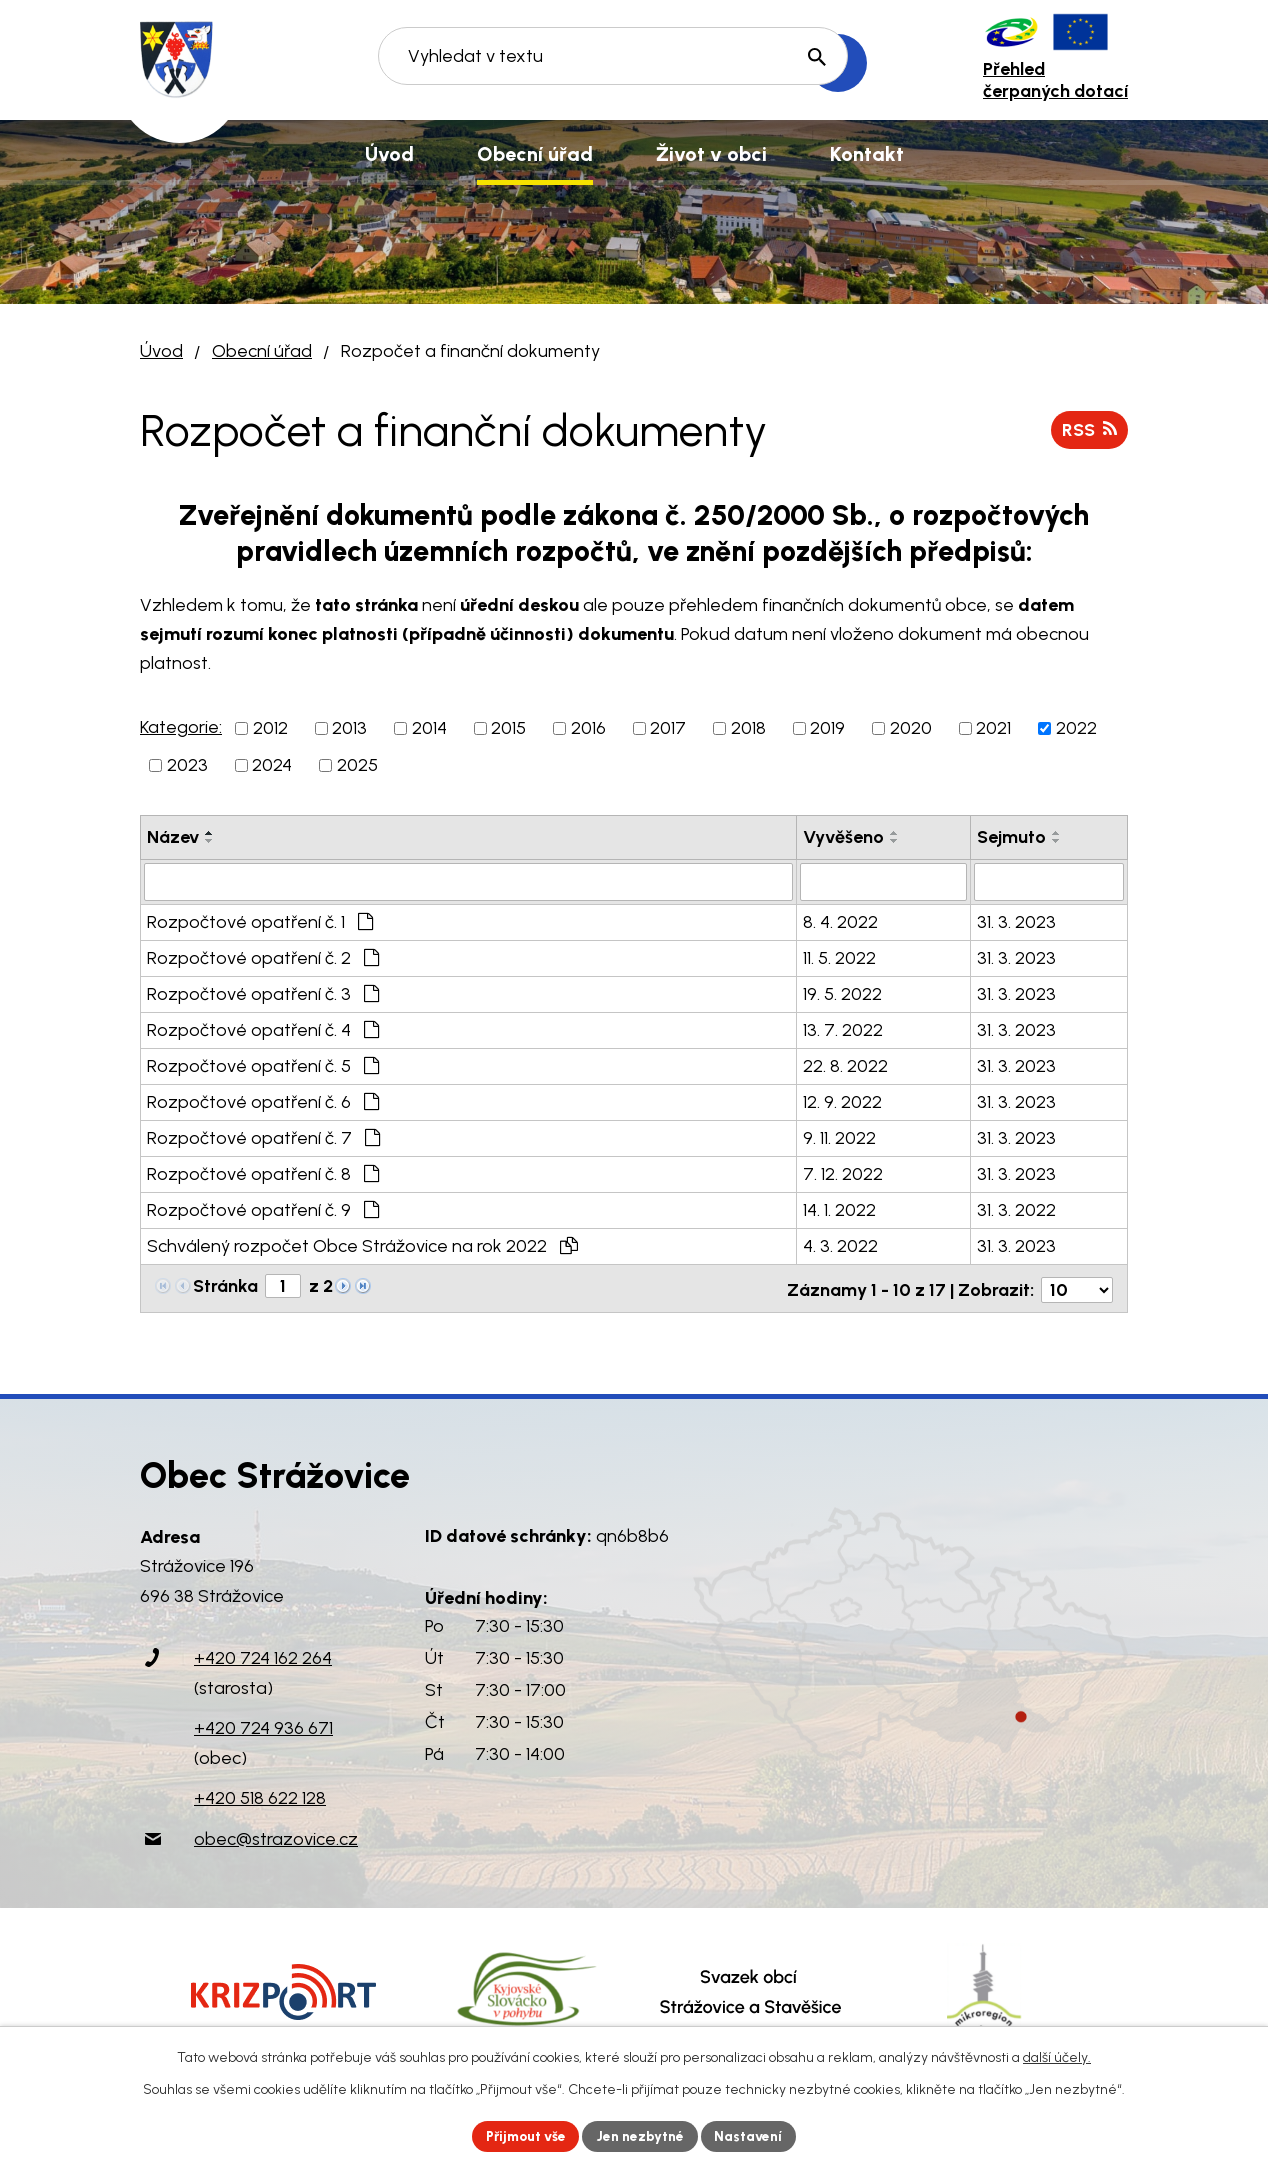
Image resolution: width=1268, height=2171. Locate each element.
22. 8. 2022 (845, 1066)
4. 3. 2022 (840, 1246)
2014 (429, 728)
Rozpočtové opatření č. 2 (263, 958)
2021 (993, 728)
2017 (668, 728)
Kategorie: (181, 727)
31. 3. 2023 (1016, 922)
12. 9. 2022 (842, 1102)
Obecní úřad (262, 351)
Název (173, 837)
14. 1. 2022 (839, 1210)
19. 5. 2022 (842, 994)
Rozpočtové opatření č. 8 (263, 1174)
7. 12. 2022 (843, 1174)
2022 (1076, 728)
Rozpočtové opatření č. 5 (263, 1066)
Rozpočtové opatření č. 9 (263, 1210)
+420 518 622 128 (260, 1795)
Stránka (225, 1286)
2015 (508, 728)
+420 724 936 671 (263, 1725)
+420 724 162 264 (263, 1655)
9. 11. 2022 (839, 1138)
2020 (911, 728)
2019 (827, 728)
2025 (357, 765)
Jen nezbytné (642, 2135)
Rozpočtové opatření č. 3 (263, 994)
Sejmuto (1011, 837)
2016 (588, 728)
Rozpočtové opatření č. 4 (263, 1030)
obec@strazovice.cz (276, 1835)
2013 (349, 728)
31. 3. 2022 (1016, 1210)
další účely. (1057, 2056)
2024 (272, 765)
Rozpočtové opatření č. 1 (260, 922)
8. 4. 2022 (840, 922)
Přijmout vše (523, 2135)
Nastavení (753, 2135)
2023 (187, 765)
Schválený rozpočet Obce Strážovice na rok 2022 (362, 1246)
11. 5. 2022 (839, 958)
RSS (1089, 429)
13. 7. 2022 (843, 1030)
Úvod (161, 351)
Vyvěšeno (843, 837)
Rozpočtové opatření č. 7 (263, 1138)
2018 (748, 728)
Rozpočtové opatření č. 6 (263, 1102)
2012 (270, 728)
